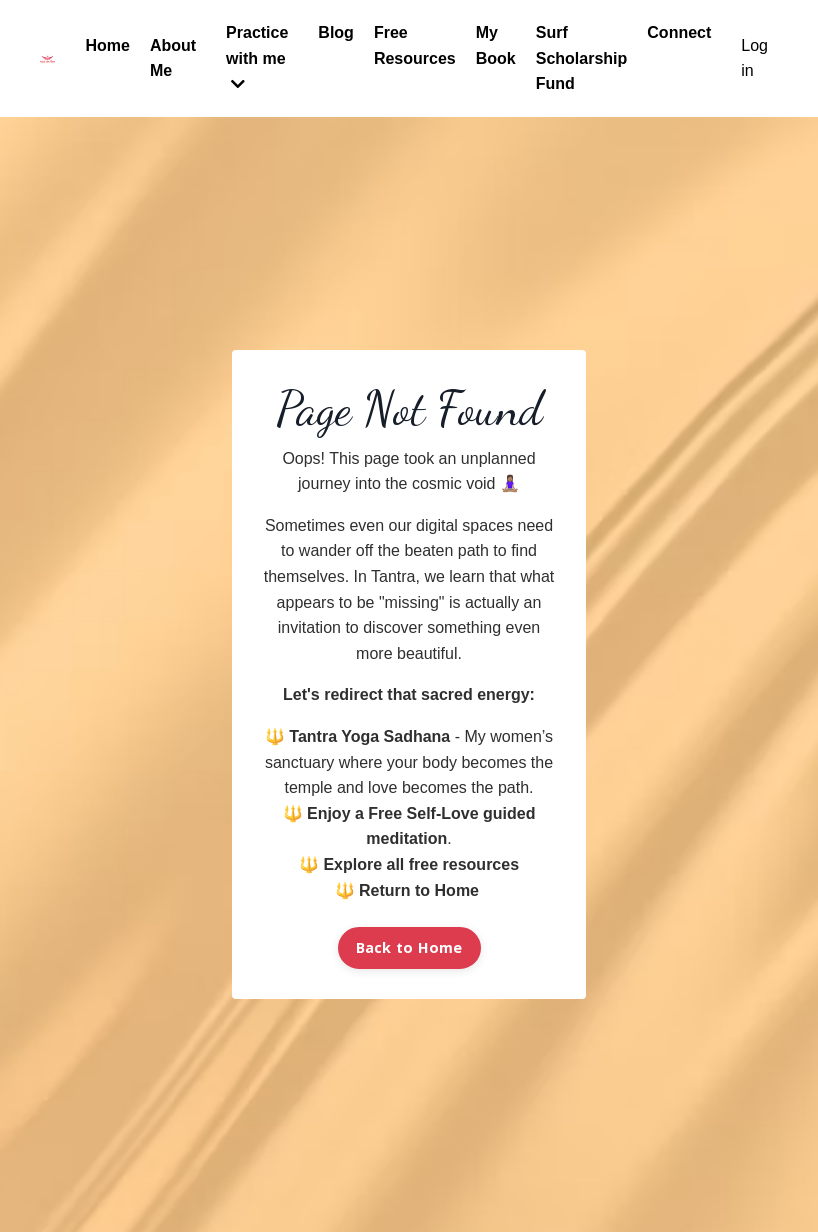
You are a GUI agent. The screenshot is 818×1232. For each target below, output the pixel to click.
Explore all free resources (421, 864)
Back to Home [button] (409, 947)
